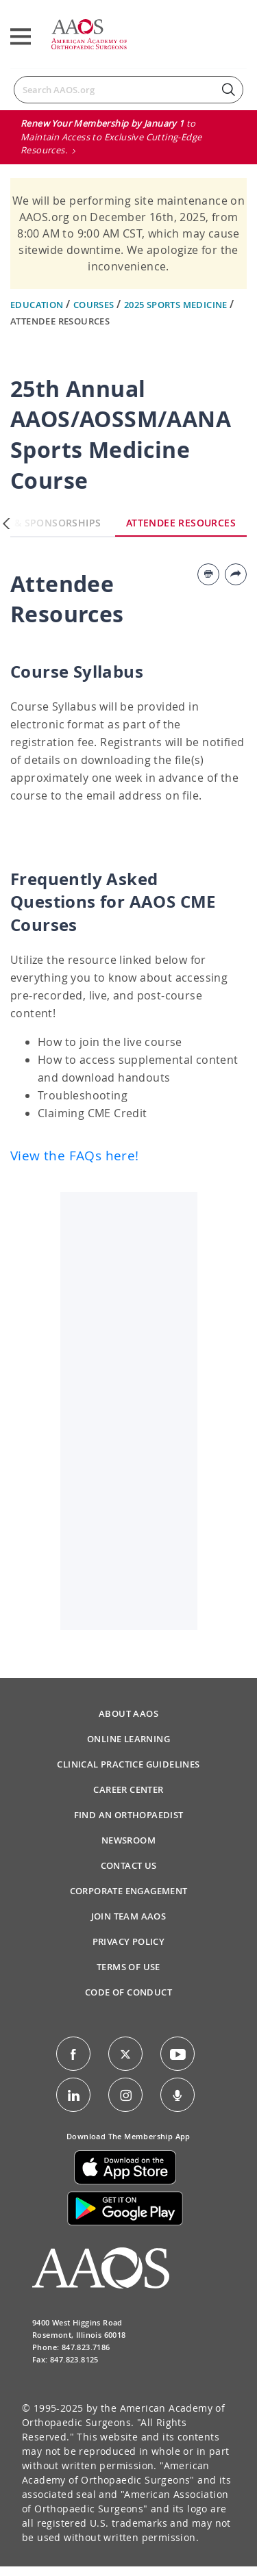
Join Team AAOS (129, 1916)
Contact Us (129, 1865)
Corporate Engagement (129, 1891)
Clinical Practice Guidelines (128, 1764)
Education (38, 304)
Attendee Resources (60, 321)
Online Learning (128, 1739)
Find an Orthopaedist (129, 1815)
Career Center (128, 1789)
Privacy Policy (129, 1941)
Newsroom (128, 1840)
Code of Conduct (128, 1992)
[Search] (128, 89)
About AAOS (128, 1713)
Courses (95, 304)
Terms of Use (128, 1967)
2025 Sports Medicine (177, 304)
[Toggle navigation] (20, 36)
